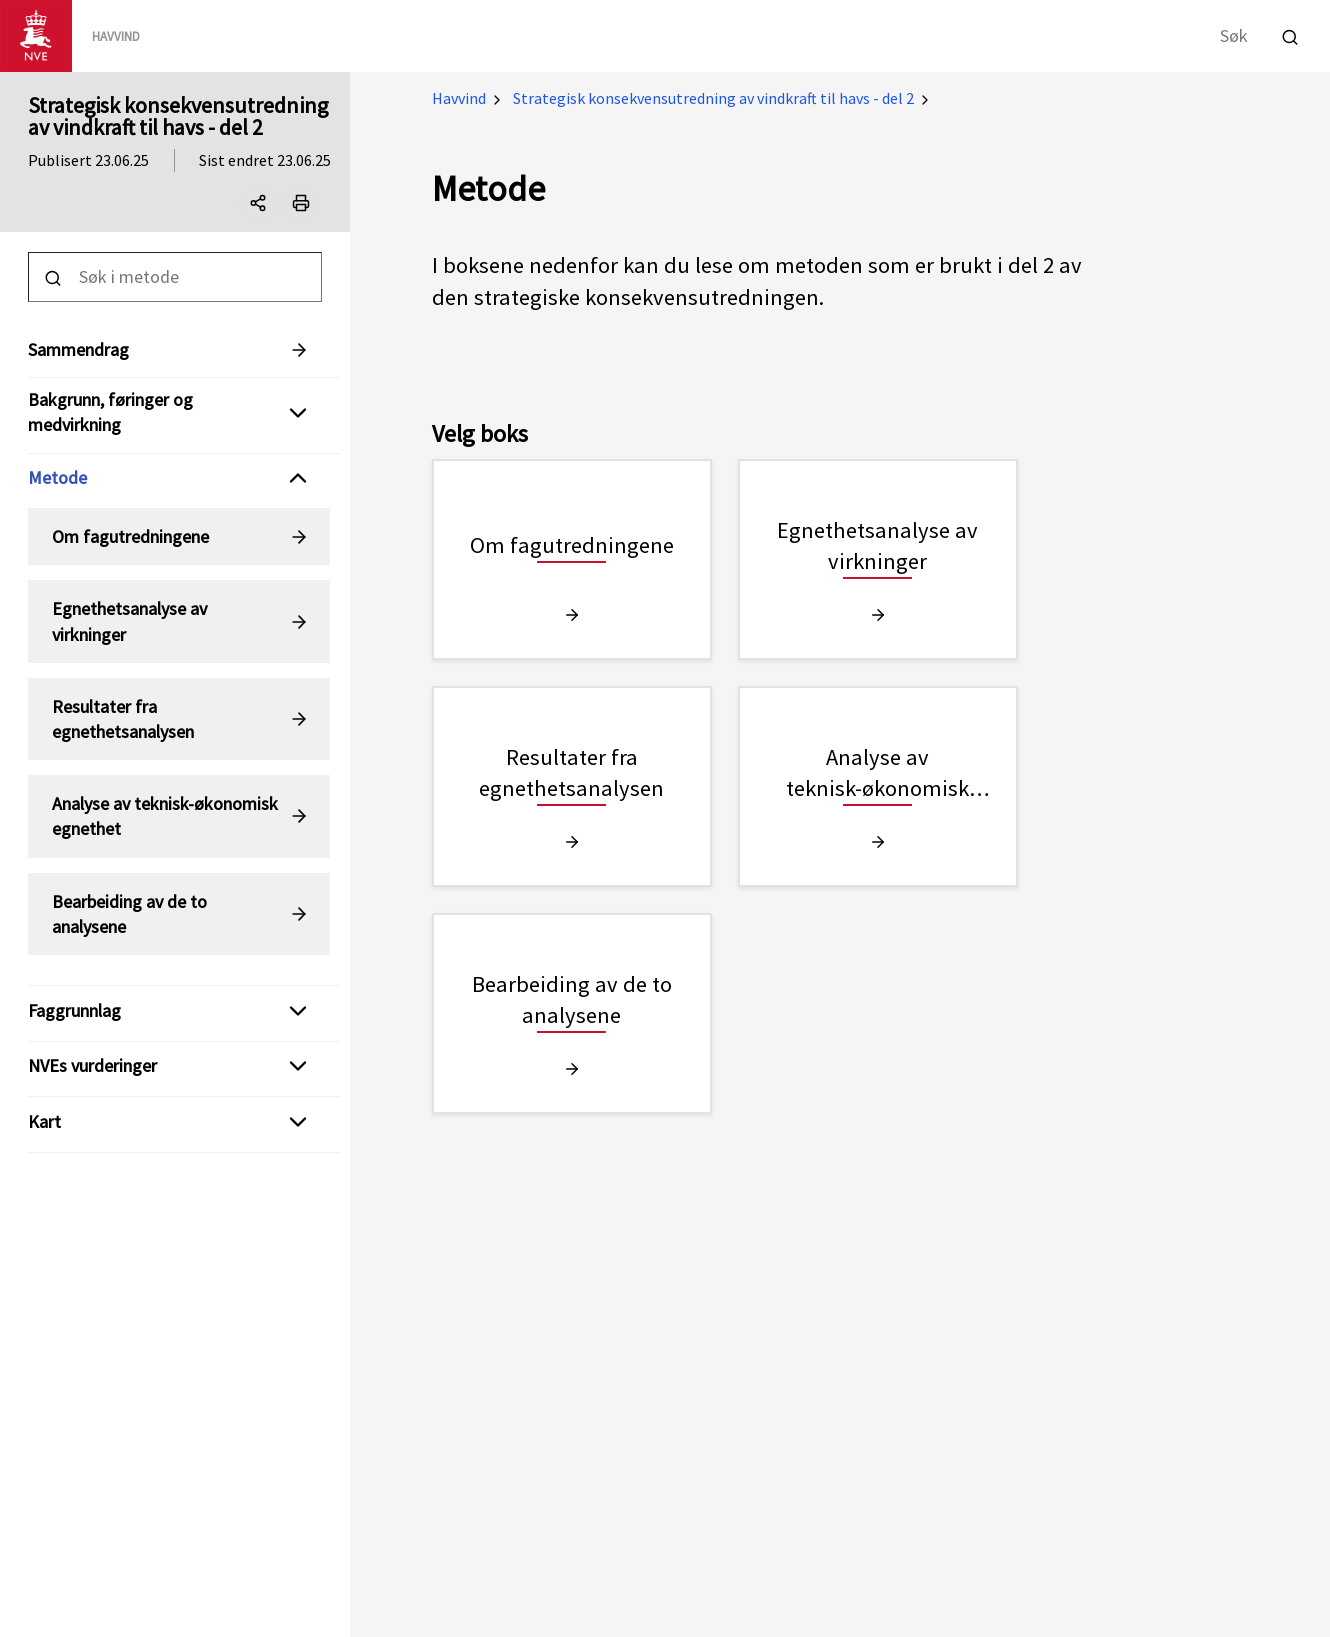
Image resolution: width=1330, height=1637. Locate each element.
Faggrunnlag (74, 1010)
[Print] (301, 203)
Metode (57, 477)
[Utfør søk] (1290, 34)
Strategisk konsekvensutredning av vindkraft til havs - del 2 (178, 116)
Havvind (459, 98)
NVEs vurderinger (92, 1065)
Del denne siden (263, 207)
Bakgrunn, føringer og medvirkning (110, 412)
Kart (44, 1121)
